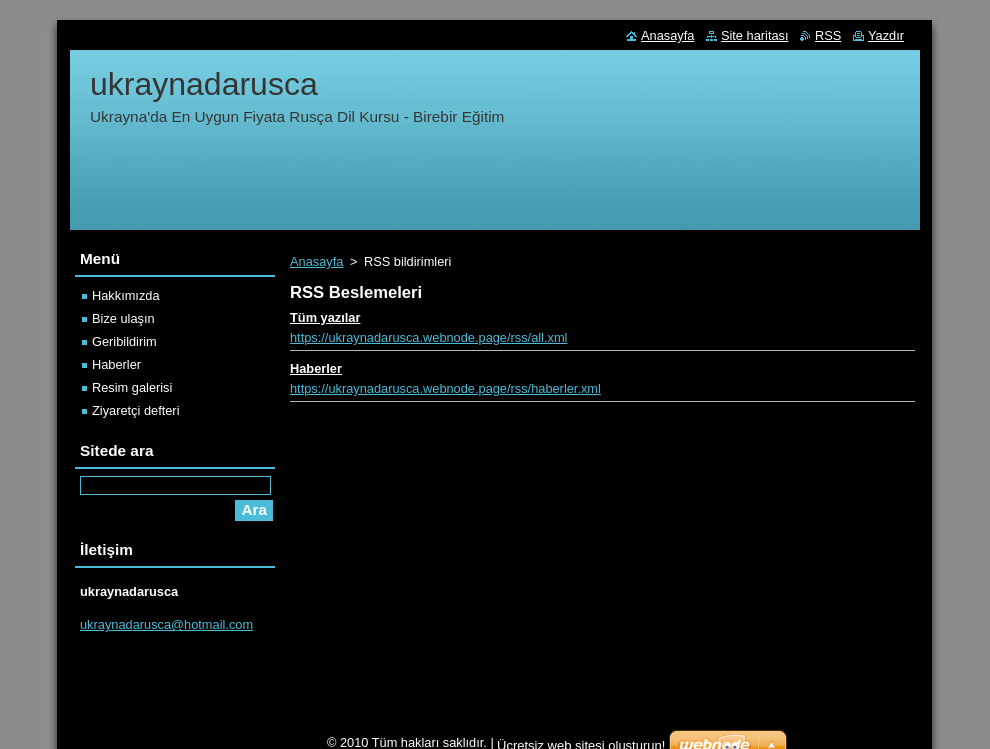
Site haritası (755, 35)
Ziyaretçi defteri (135, 410)
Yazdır (886, 35)
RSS (828, 35)
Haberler (316, 368)
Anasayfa (316, 261)
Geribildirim (124, 341)
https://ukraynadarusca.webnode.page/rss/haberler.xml (445, 388)
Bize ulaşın (123, 318)
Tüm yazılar (325, 317)
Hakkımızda (126, 295)
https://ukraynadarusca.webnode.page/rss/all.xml (428, 337)
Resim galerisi (132, 387)
